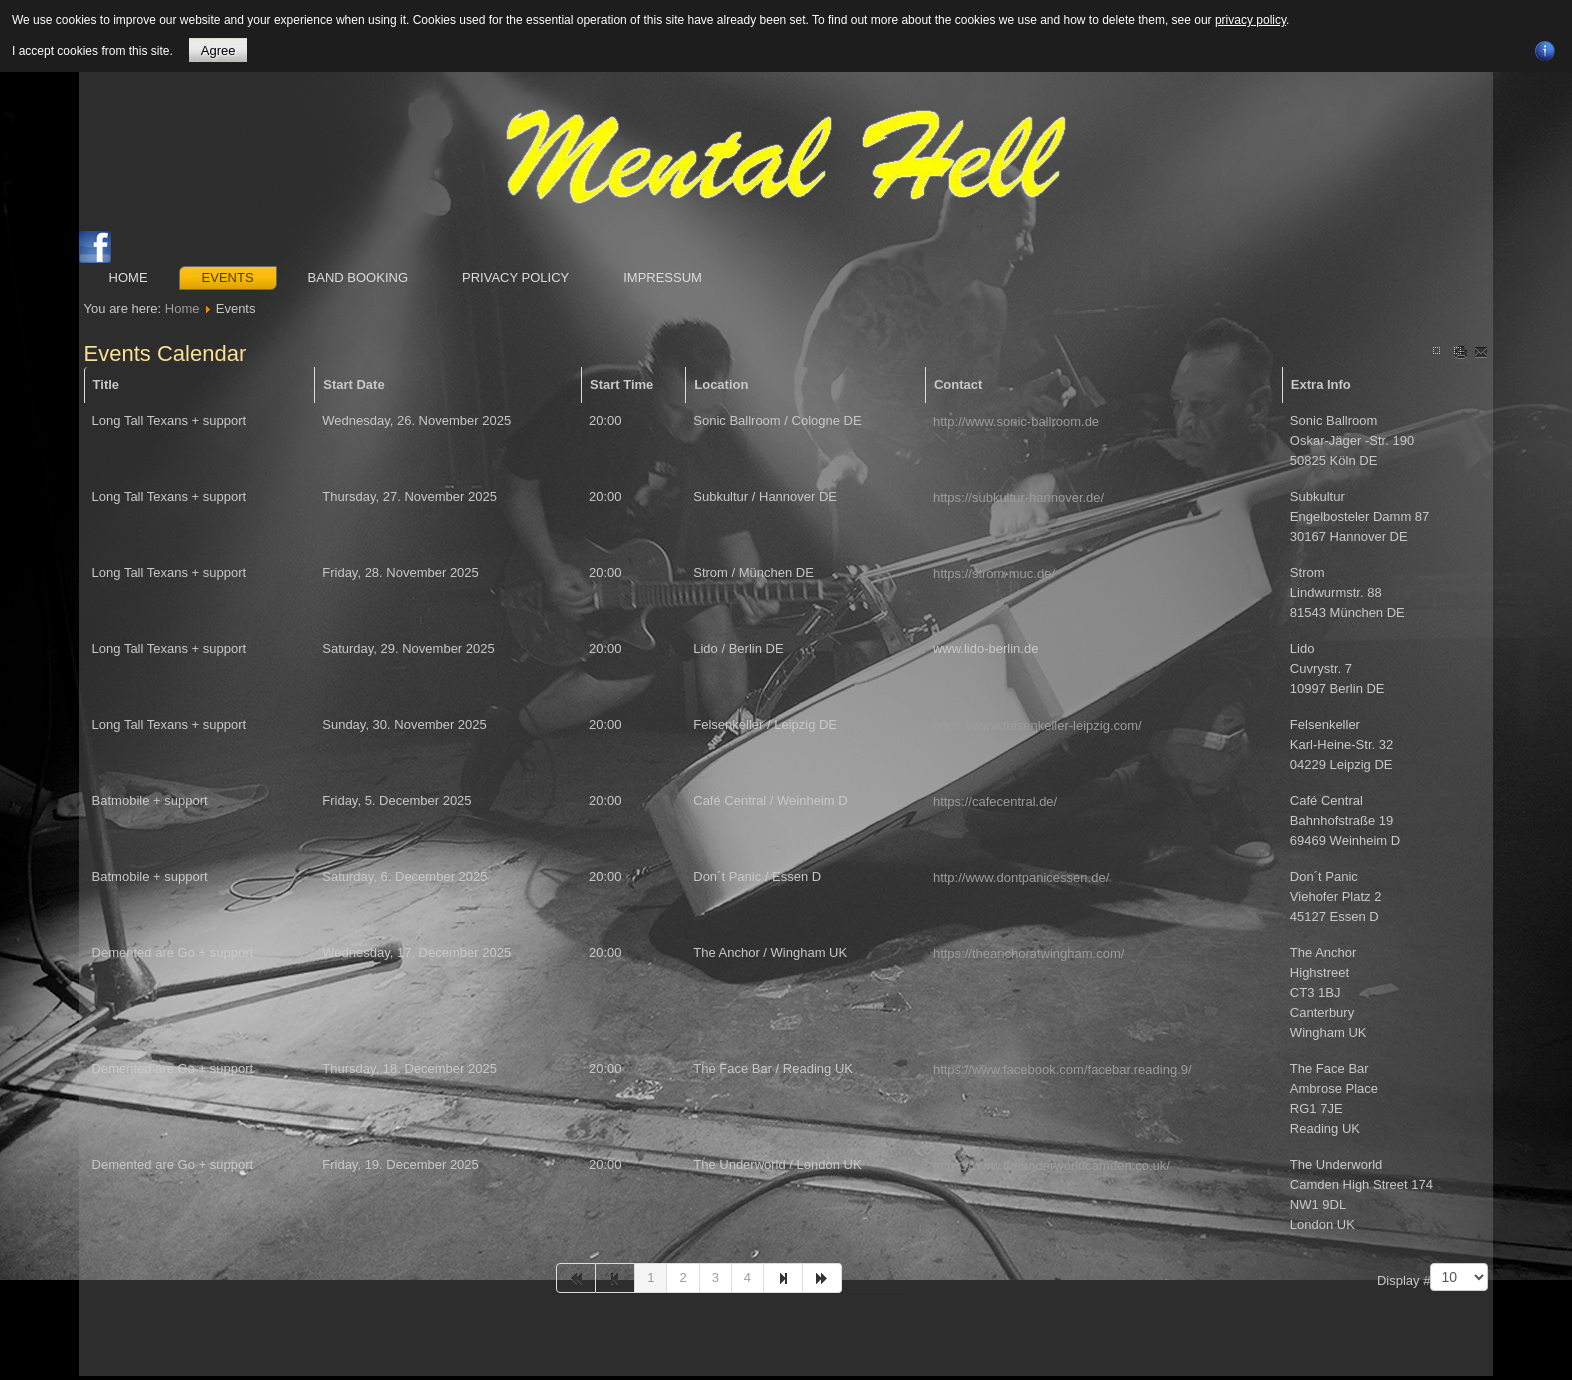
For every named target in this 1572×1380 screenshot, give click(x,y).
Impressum (662, 277)
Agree (218, 50)
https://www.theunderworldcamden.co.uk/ (1051, 1165)
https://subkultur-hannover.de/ (1018, 497)
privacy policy (1250, 20)
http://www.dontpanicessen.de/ (1021, 877)
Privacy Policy (515, 277)
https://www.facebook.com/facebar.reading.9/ (1062, 1069)
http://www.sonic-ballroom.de (1016, 421)
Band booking (358, 277)
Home (128, 277)
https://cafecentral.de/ (995, 801)
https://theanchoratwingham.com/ (1029, 953)
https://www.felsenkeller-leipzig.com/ (1037, 725)
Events (228, 277)
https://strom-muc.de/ (994, 573)
